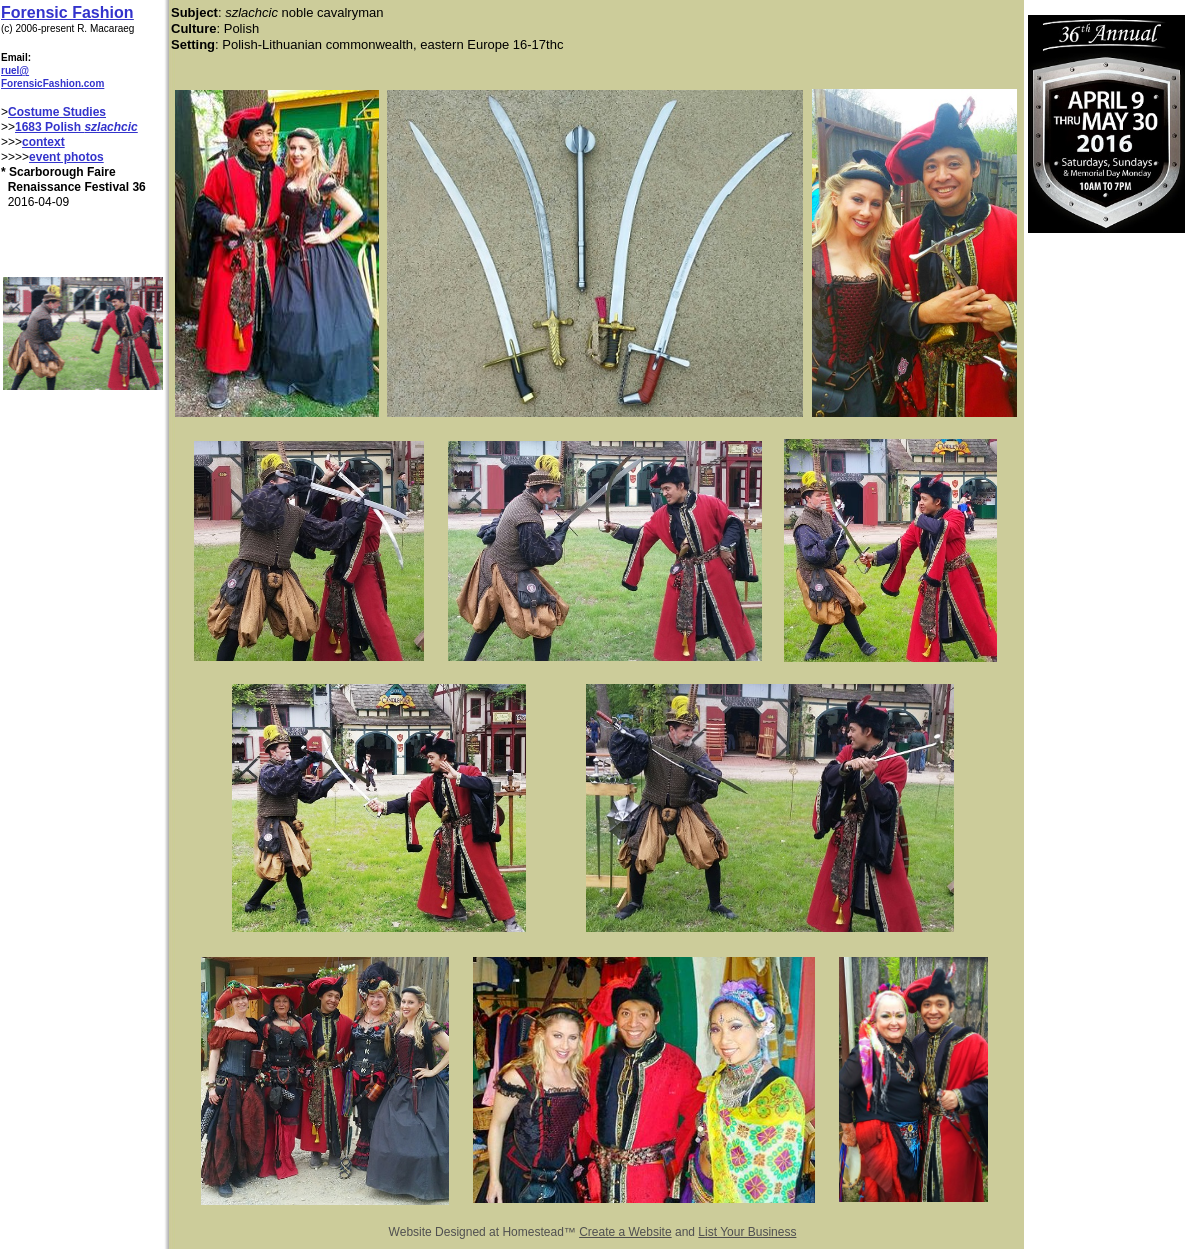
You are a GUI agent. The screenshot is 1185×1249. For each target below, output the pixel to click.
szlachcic (110, 127)
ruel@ (15, 70)
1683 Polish (49, 127)
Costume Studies (57, 112)
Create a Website (625, 1232)
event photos (66, 157)
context (43, 142)
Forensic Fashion (67, 12)
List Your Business (747, 1232)
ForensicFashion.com (52, 83)
